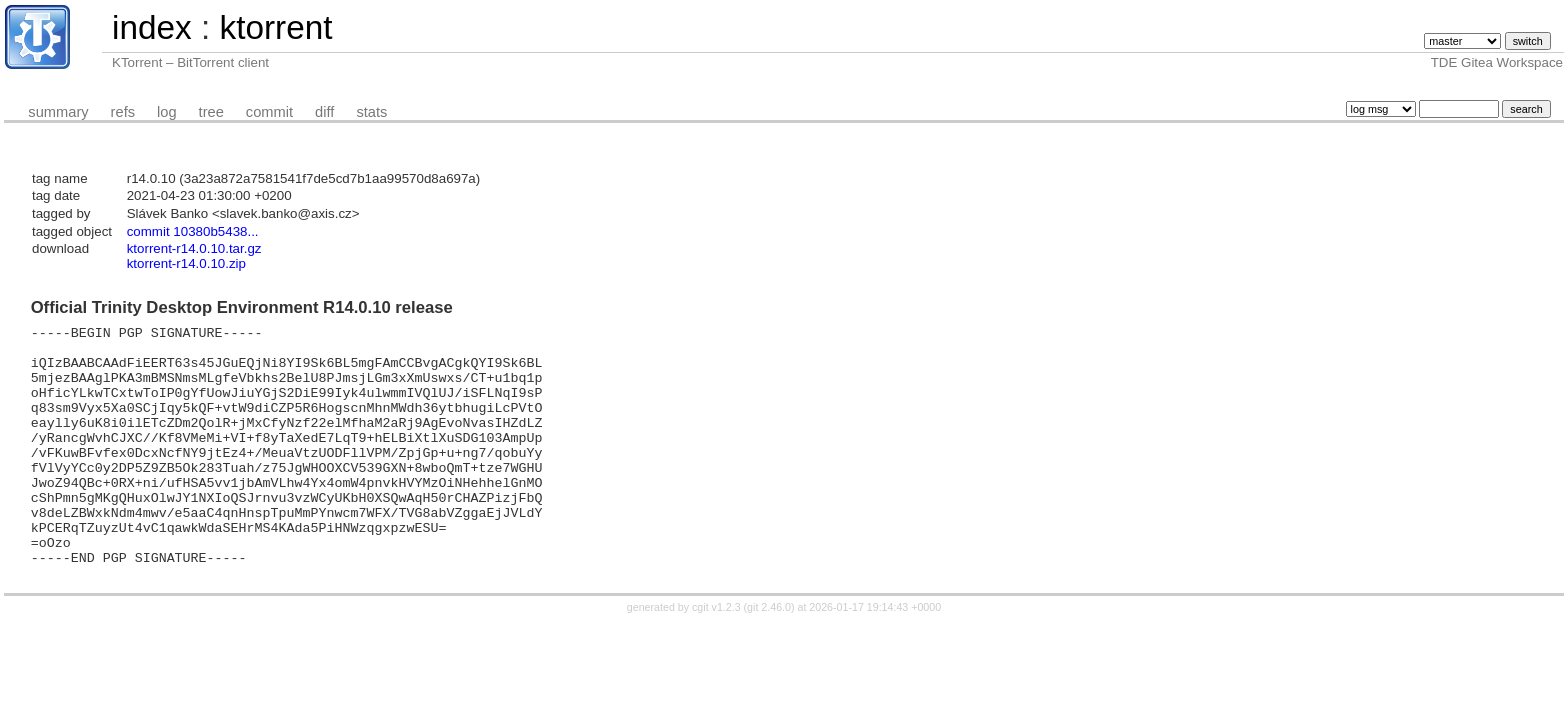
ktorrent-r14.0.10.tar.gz (194, 248)
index (152, 27)
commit (269, 112)
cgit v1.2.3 (716, 655)
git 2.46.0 (769, 655)
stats (371, 112)
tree (211, 112)
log (167, 112)
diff (324, 112)
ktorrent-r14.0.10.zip (186, 263)
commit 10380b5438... (193, 231)
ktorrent (275, 27)
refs (123, 112)
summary (58, 112)
